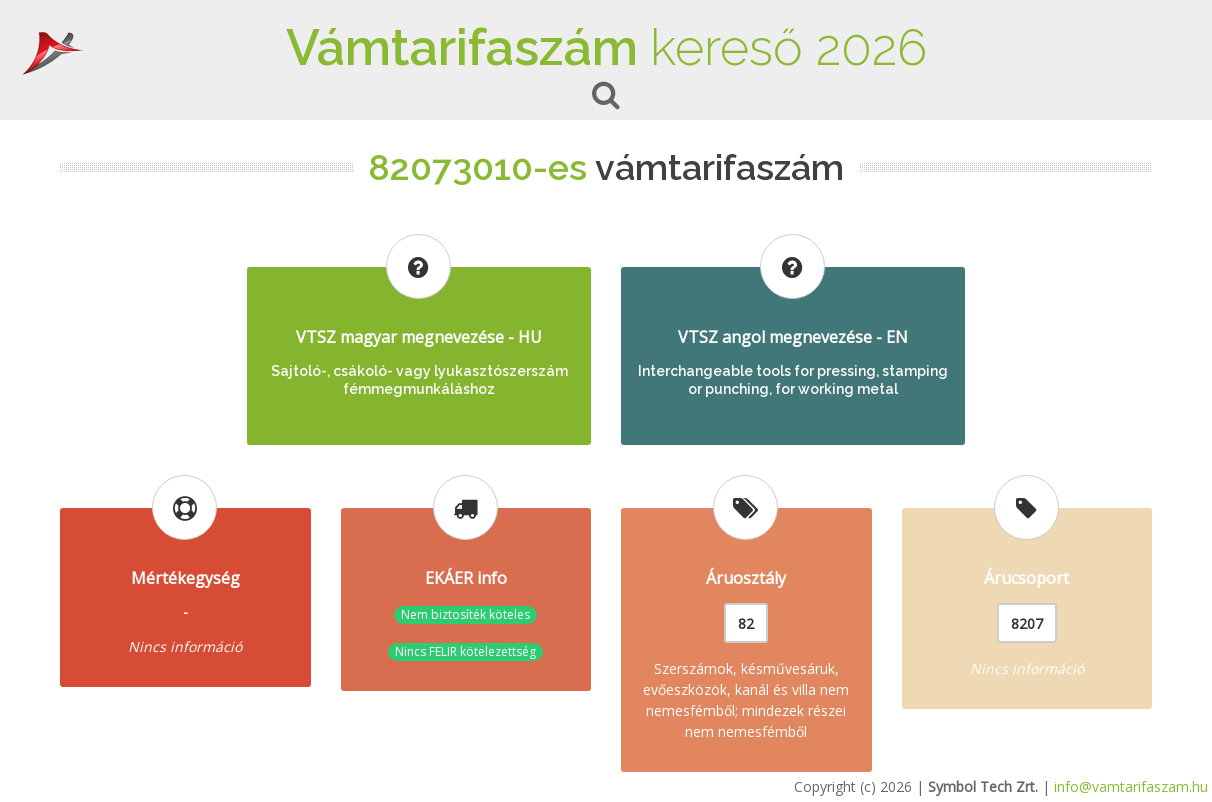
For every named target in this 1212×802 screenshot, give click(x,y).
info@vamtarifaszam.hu (1131, 786)
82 (746, 623)
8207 (1027, 623)
